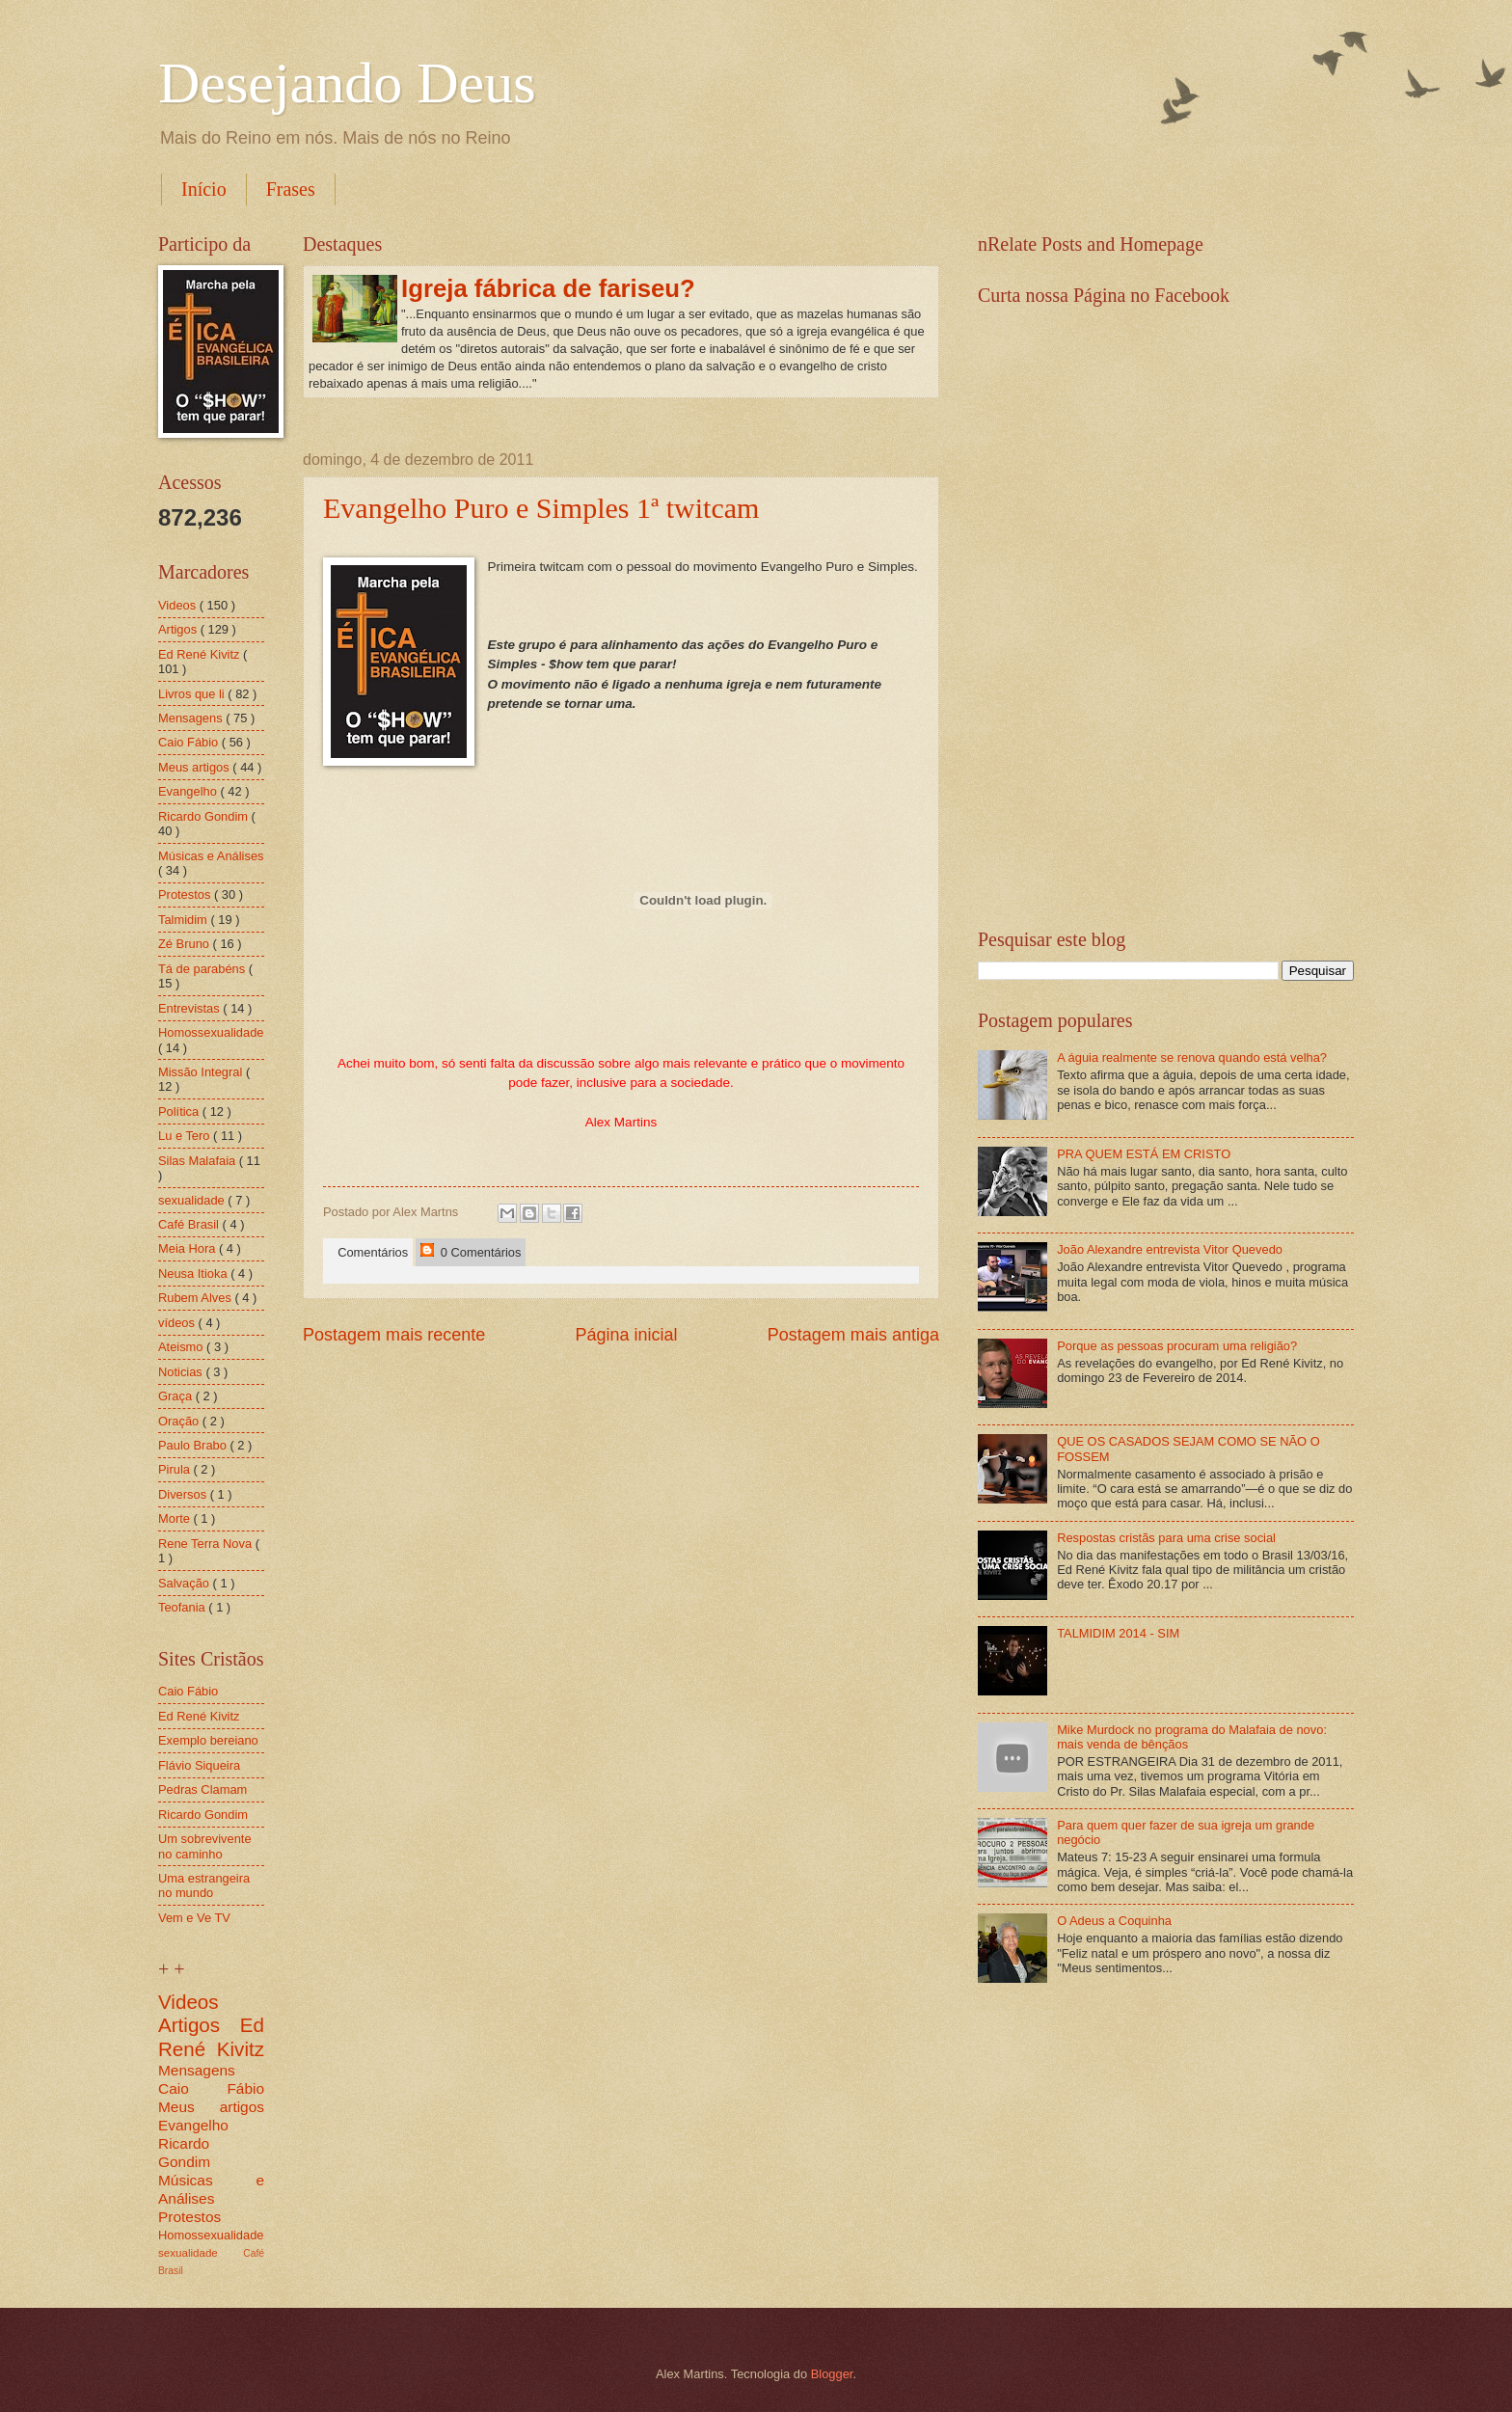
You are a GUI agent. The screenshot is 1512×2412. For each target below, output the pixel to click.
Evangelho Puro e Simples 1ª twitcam (541, 508)
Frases (290, 189)
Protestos (186, 894)
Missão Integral (202, 1072)
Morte (176, 1518)
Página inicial (626, 1334)
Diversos (184, 1494)
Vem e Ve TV (194, 1918)
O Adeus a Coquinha (1114, 1920)
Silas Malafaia (198, 1160)
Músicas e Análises (211, 856)
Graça (177, 1396)
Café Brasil (190, 1224)
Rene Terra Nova (207, 1543)
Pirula (176, 1469)
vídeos (178, 1322)
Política (180, 1111)
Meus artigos (195, 767)
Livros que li (193, 694)
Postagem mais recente (394, 1334)
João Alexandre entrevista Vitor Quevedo (1169, 1249)
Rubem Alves (196, 1297)
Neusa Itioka (194, 1273)
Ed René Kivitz (200, 654)
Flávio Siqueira (199, 1765)
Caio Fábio (190, 742)
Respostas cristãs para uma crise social (1166, 1538)
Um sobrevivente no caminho (205, 1845)
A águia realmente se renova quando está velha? (1192, 1057)
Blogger (832, 2374)
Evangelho (189, 791)
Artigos (179, 629)
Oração (180, 1421)
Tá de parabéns (203, 969)
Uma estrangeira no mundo (204, 1885)
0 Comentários (470, 1251)
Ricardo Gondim (205, 816)
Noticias (181, 1372)
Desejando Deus (347, 83)
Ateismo (182, 1347)
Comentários (369, 1252)
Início (204, 189)
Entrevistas (190, 1008)
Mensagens (192, 718)
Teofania (183, 1607)
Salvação (185, 1583)
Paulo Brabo (194, 1445)
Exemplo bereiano (208, 1740)
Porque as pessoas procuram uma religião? (1177, 1346)
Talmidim (184, 919)
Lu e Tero (185, 1135)
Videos (179, 605)
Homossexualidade (211, 1032)
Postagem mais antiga (853, 1334)
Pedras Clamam (202, 1789)
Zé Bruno (185, 943)
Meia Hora (188, 1248)
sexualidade (193, 1200)
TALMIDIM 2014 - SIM (1118, 1633)
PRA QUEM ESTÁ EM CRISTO (1143, 1154)
